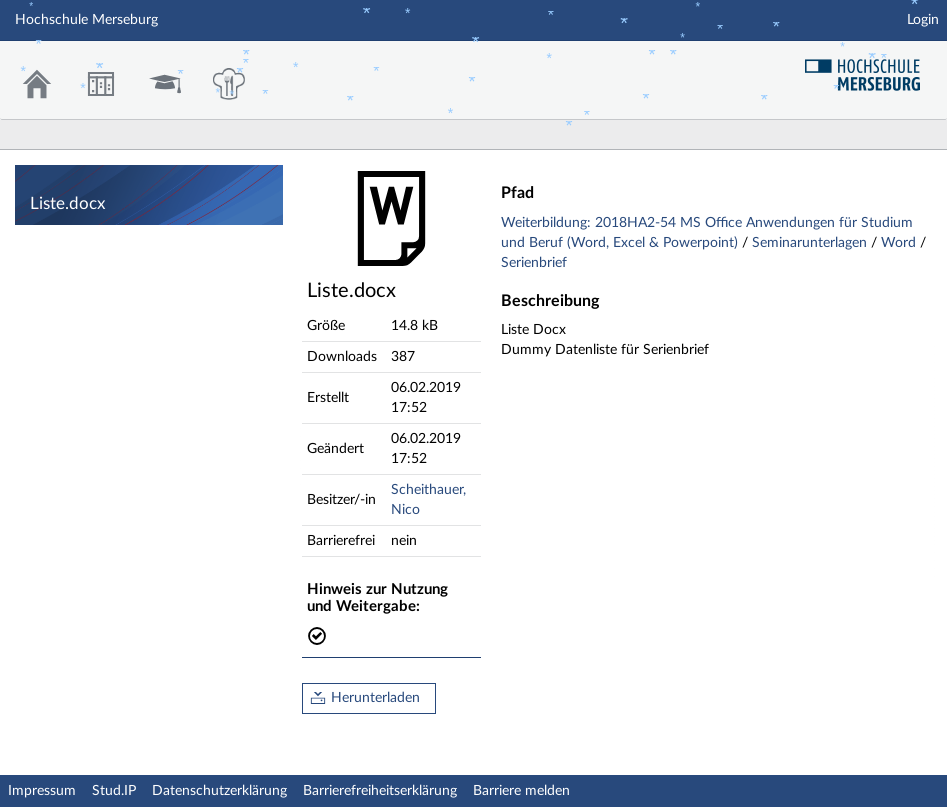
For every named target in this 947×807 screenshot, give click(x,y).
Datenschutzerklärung (219, 791)
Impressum (42, 791)
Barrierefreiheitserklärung (380, 791)
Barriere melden (521, 791)
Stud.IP (114, 791)
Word (900, 243)
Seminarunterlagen (811, 243)
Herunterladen (375, 698)
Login (923, 20)
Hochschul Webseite (870, 67)
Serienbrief (534, 263)
